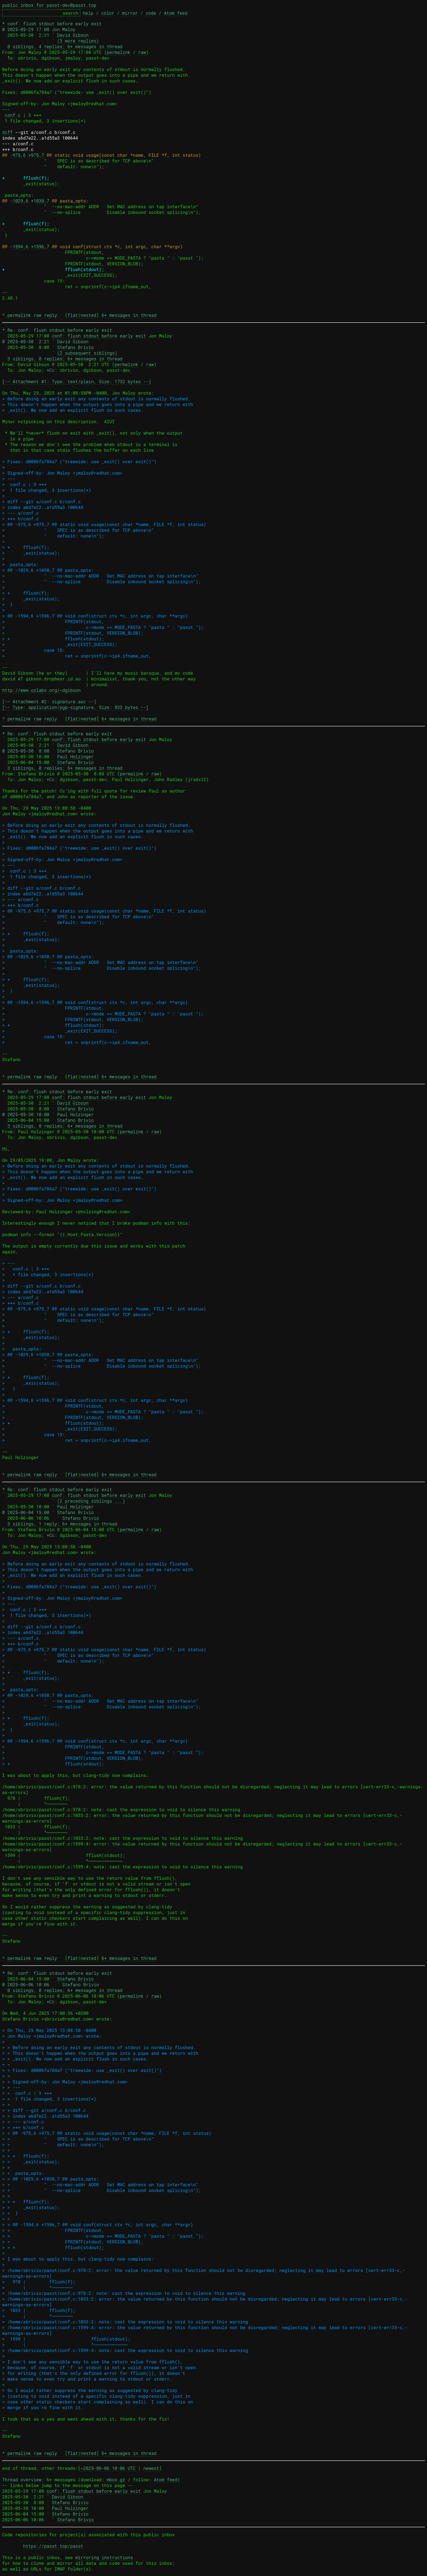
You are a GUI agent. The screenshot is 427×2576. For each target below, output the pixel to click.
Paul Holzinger (75, 756)
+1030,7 (40, 201)
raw (142, 52)
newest (151, 2468)
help (88, 13)
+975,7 (36, 155)
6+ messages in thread (129, 315)
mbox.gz (116, 2479)
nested (88, 315)
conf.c (13, 115)
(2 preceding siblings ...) (91, 1501)
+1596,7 (40, 246)
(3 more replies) (78, 41)
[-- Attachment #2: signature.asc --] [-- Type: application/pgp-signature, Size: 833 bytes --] (75, 704)
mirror (130, 13)
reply (50, 315)
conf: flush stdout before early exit (99, 336)
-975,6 (18, 155)
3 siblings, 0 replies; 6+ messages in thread (64, 358)
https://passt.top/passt (53, 2546)
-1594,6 (19, 246)
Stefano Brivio (75, 347)
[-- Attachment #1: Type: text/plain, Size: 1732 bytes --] (76, 381)
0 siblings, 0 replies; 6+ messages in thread (64, 1990)
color (107, 13)
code (151, 13)
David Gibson (73, 35)
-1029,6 (19, 201)
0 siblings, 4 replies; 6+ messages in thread (64, 46)
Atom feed (175, 13)
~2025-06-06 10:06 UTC (108, 2468)
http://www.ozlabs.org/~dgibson (41, 690)
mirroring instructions (104, 2557)
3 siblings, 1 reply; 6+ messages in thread (62, 1524)
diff (7, 132)
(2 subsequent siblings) (87, 353)
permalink (118, 52)
